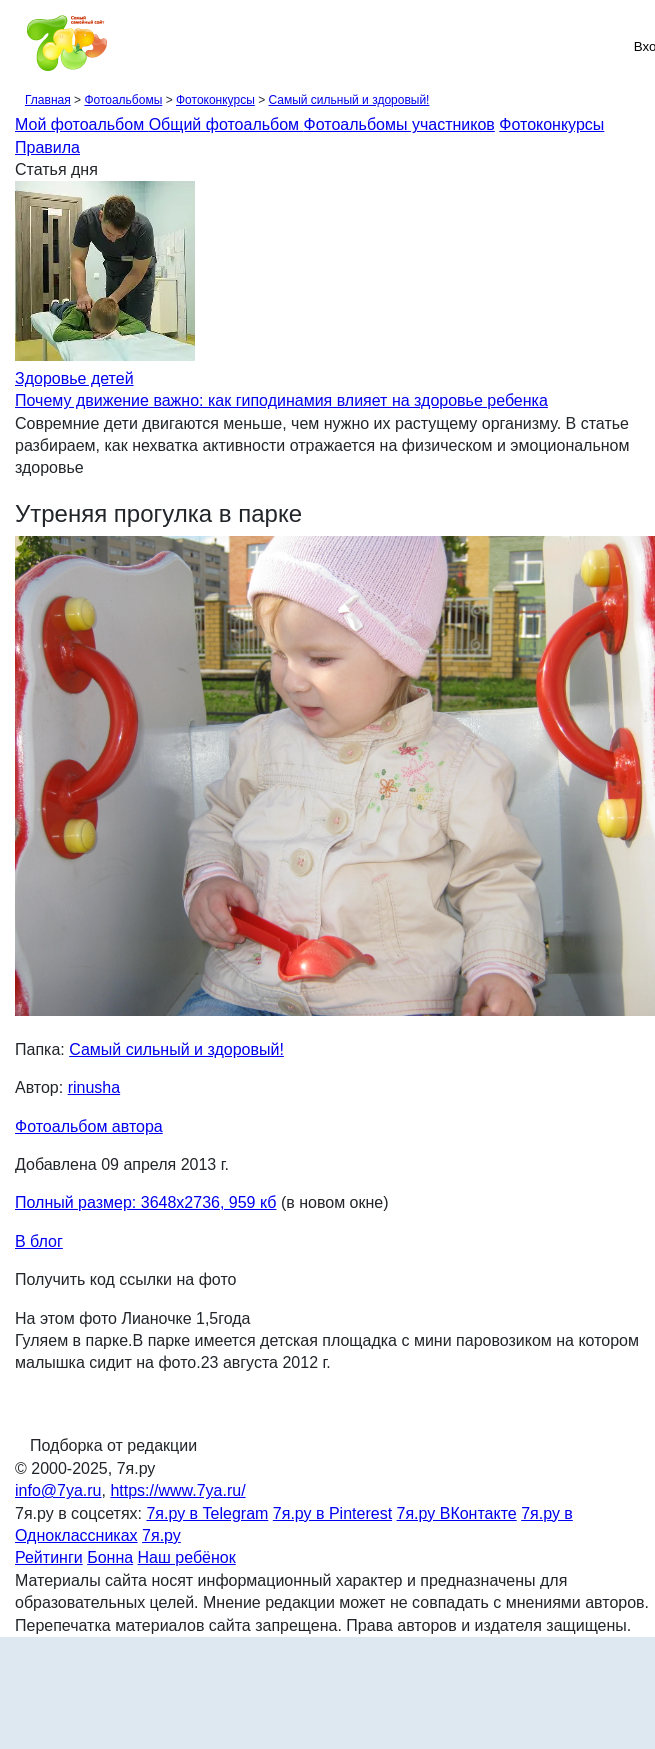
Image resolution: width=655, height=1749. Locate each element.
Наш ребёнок (187, 1557)
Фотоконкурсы (215, 100)
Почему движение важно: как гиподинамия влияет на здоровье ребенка (281, 400)
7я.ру (161, 1535)
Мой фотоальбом (82, 124)
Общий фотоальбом (226, 124)
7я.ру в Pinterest (332, 1513)
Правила (47, 147)
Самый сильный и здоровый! (348, 100)
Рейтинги (49, 1557)
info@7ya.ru (58, 1490)
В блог (39, 1241)
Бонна (110, 1557)
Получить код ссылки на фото (125, 1279)
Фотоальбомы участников (399, 124)
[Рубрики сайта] (21, 46)
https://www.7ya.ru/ (177, 1490)
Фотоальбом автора (89, 1126)
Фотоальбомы (123, 100)
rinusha (94, 1087)
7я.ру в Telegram (207, 1513)
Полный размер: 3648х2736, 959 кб (145, 1202)
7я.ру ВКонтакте (457, 1513)
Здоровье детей (74, 378)
